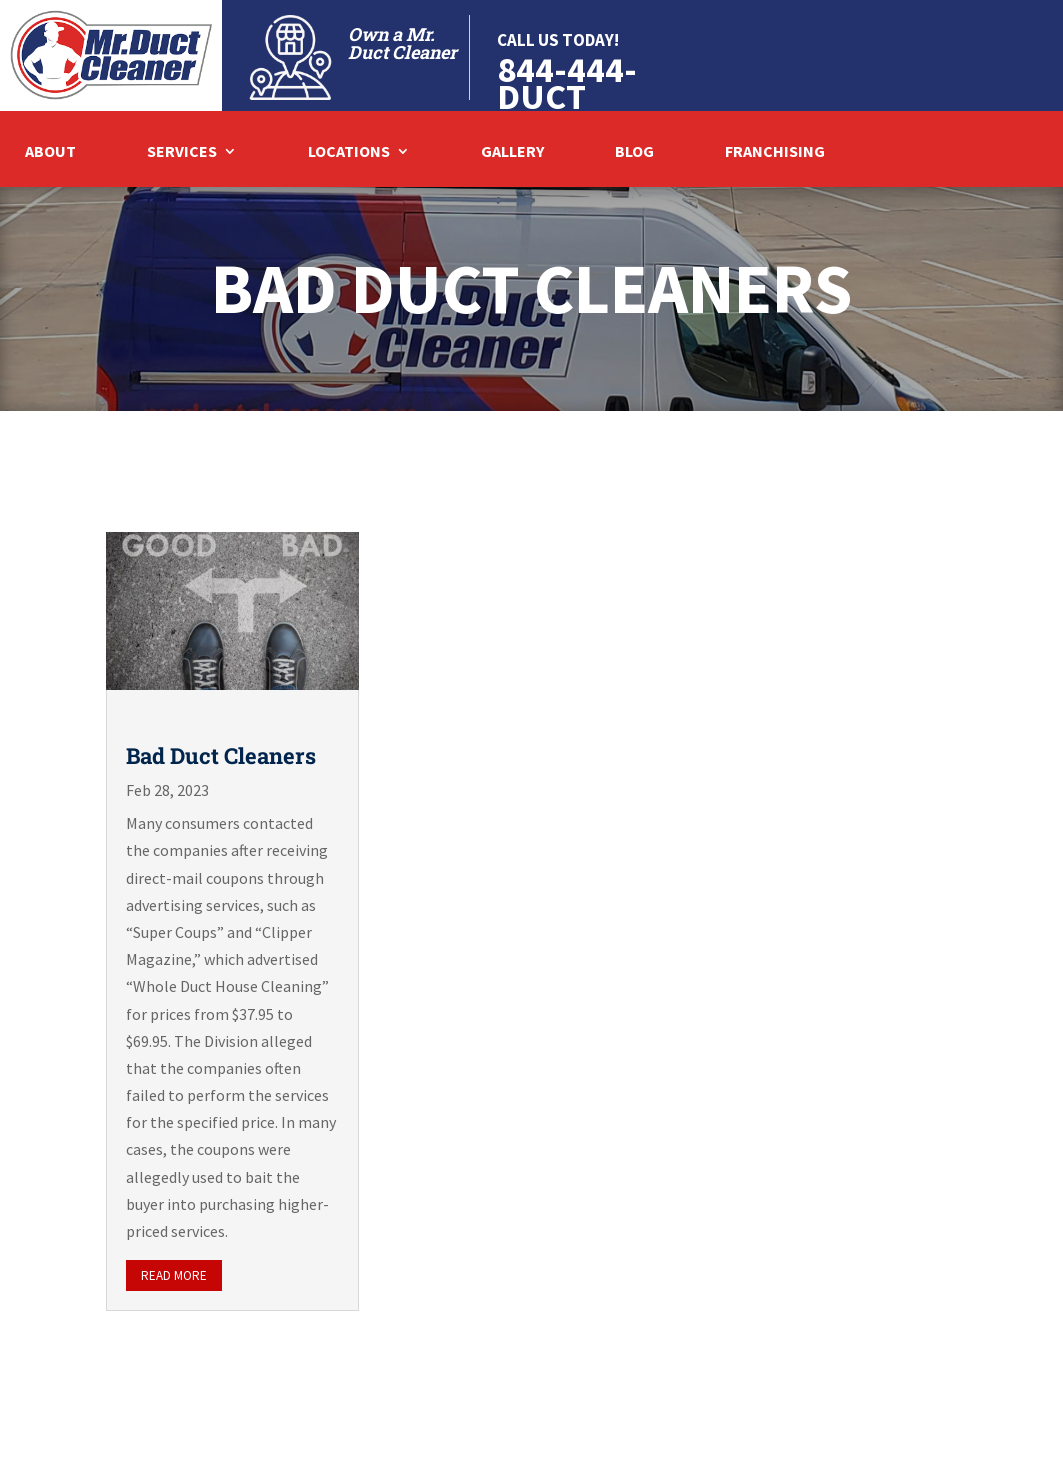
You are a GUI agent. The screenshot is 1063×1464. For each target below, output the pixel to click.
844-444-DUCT (567, 83)
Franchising (775, 152)
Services (182, 152)
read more (174, 1275)
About (50, 152)
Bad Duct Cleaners (221, 755)
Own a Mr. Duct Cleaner (402, 43)
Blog (634, 152)
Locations (349, 152)
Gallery (512, 152)
